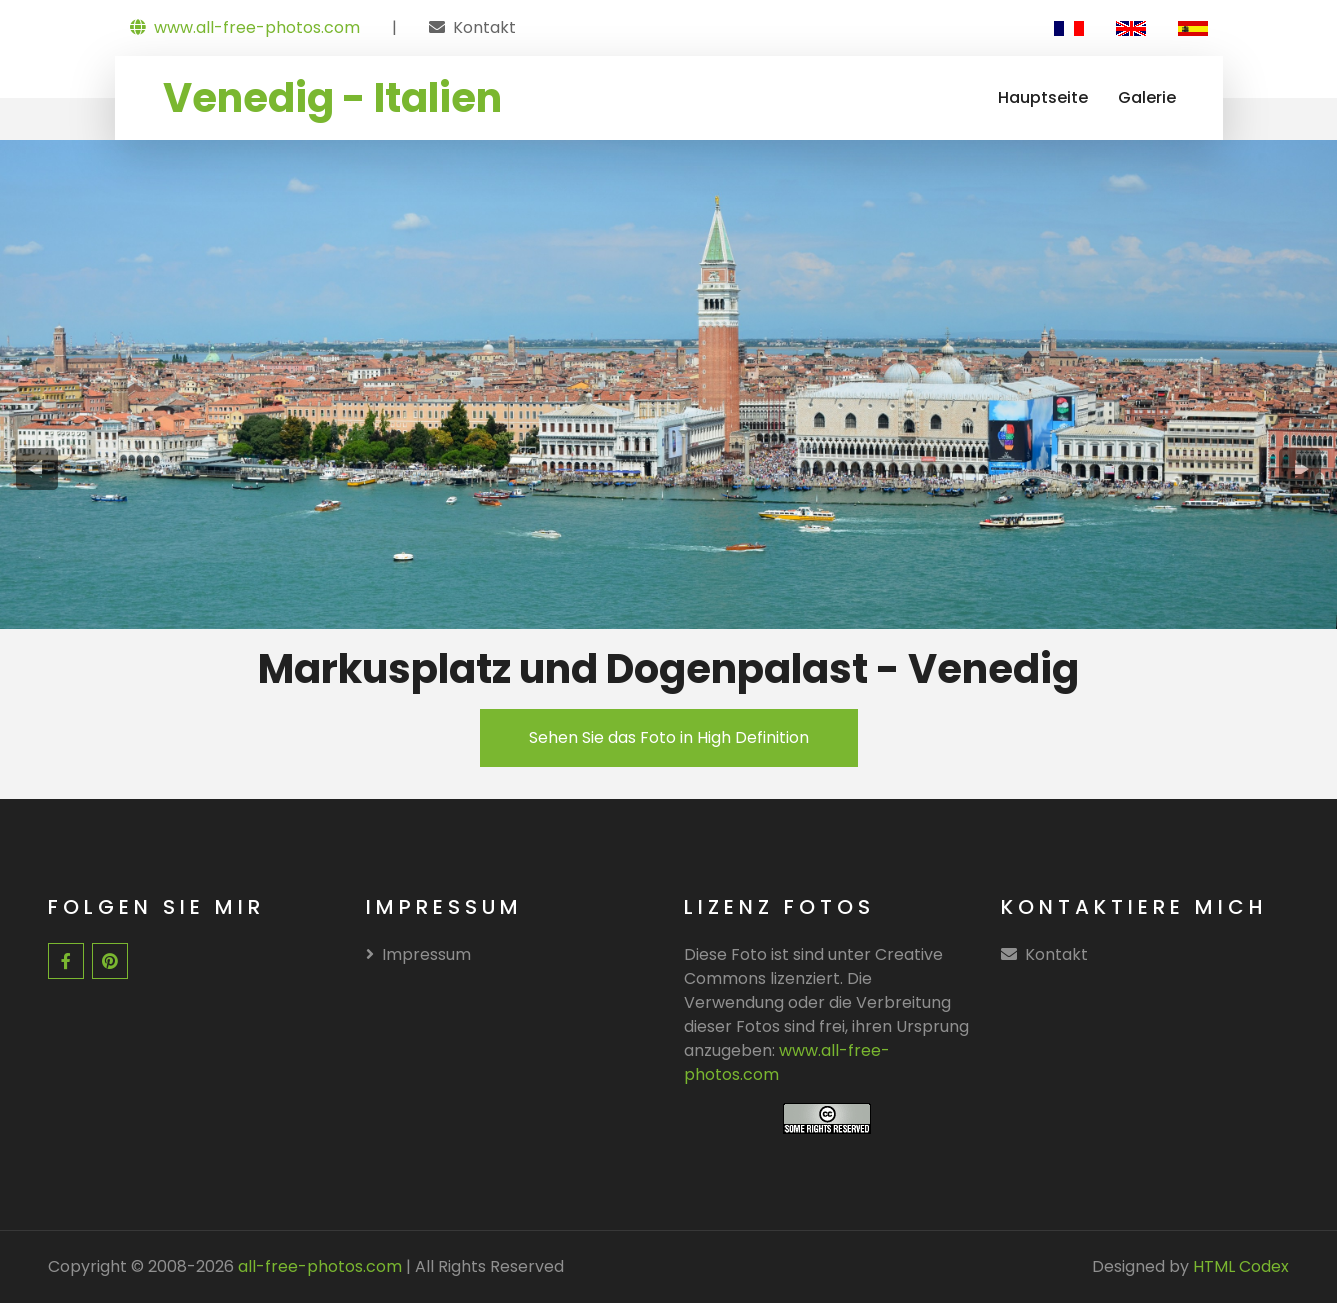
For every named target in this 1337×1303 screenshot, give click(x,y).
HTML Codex (1241, 1266)
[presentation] (37, 469)
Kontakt (484, 27)
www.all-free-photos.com (245, 27)
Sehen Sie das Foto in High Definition (669, 737)
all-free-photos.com (318, 1266)
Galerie (1147, 97)
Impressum (418, 954)
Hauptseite (1043, 97)
